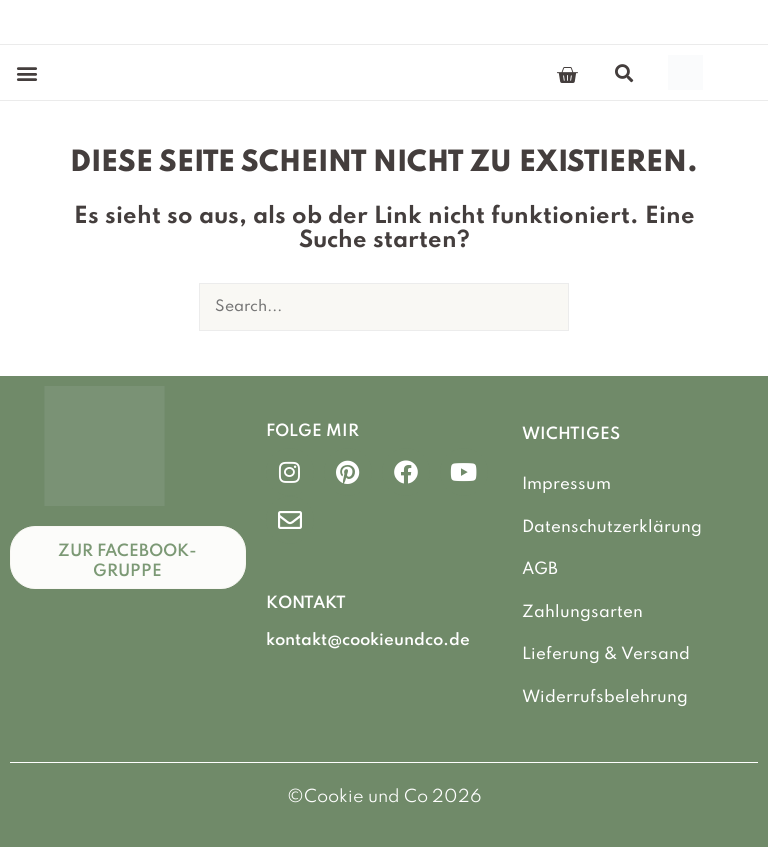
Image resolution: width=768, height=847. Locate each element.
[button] (26, 72)
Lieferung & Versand (606, 654)
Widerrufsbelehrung (605, 697)
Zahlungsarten (582, 612)
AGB (540, 569)
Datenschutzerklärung (612, 527)
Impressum (566, 484)
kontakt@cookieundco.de (368, 640)
